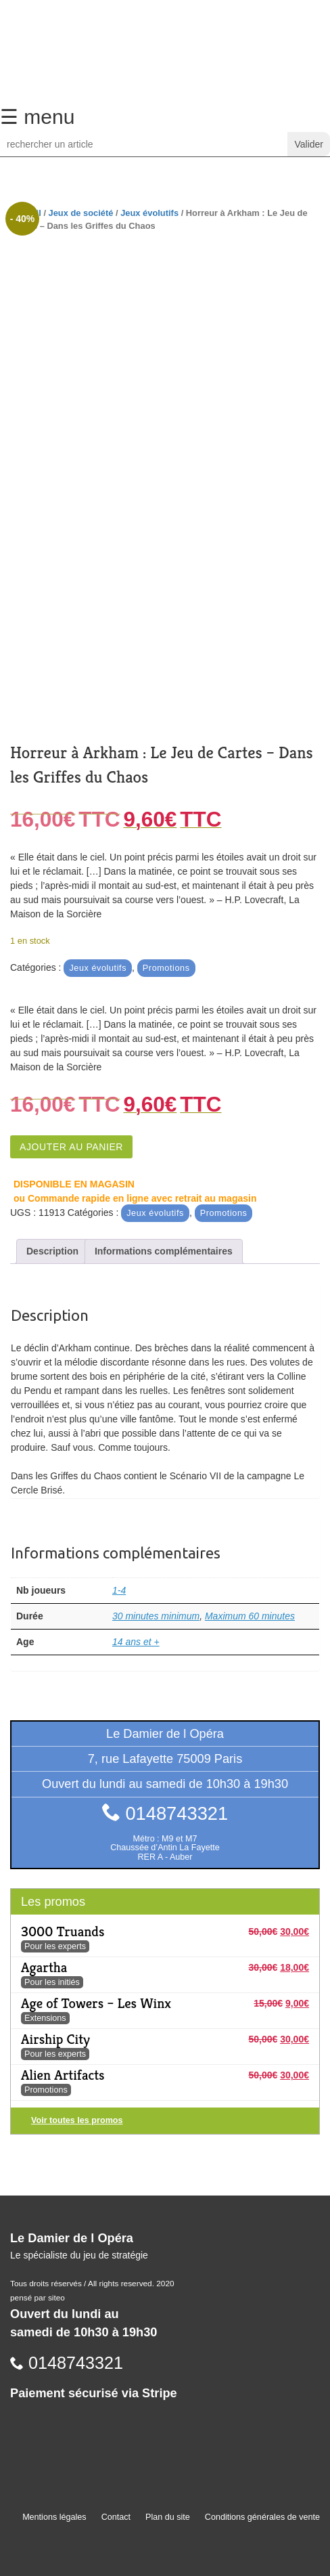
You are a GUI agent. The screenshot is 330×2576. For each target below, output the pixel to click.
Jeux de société (81, 213)
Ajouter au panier (71, 1146)
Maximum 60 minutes (250, 1616)
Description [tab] (52, 1251)
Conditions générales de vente (262, 2517)
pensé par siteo (37, 2297)
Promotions (166, 968)
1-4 (119, 1590)
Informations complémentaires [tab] (164, 1251)
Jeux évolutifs (149, 213)
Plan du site (167, 2517)
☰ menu (37, 117)
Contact (116, 2517)
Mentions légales (54, 2517)
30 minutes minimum (155, 1616)
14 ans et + (136, 1641)
